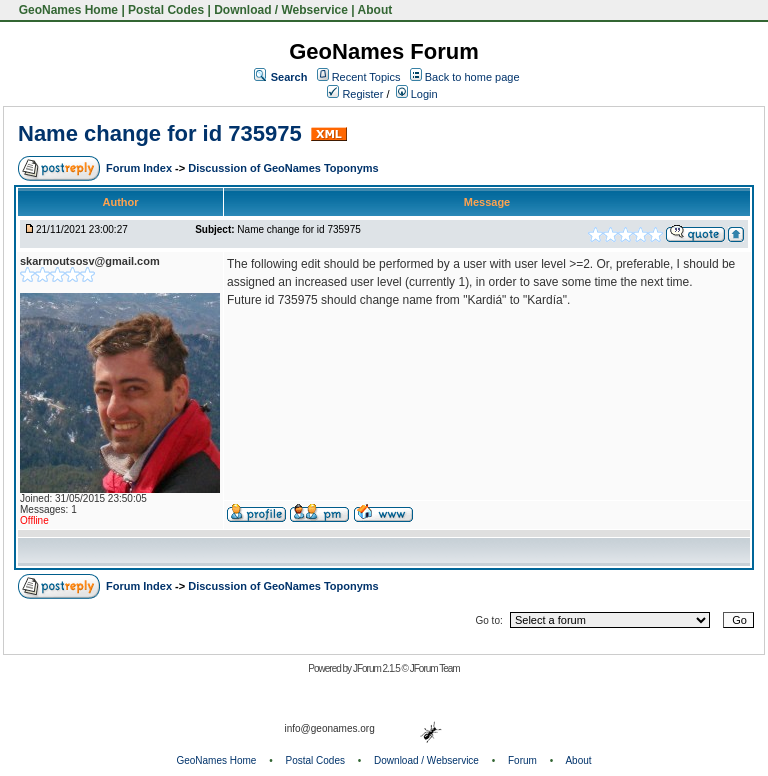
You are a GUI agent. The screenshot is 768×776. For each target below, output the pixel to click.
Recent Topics (366, 77)
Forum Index (140, 168)
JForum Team (435, 668)
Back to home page (472, 77)
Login (417, 94)
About (375, 10)
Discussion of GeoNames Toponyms (283, 168)
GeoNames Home (66, 10)
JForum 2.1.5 (377, 668)
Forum (522, 760)
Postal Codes (166, 10)
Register (355, 94)
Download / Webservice (281, 10)
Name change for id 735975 (160, 133)
